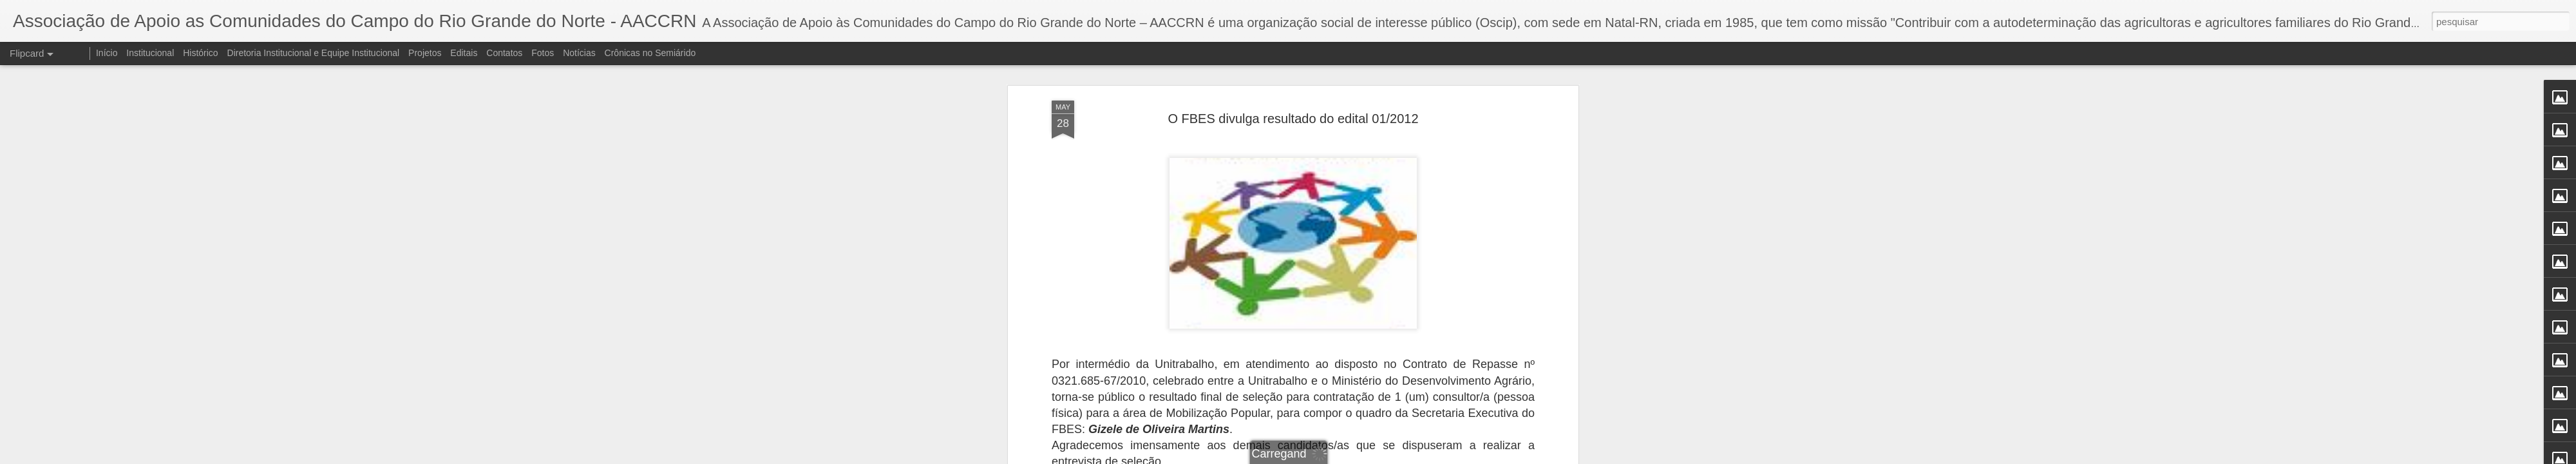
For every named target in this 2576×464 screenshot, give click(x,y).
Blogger (1339, 457)
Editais (463, 53)
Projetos (424, 53)
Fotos (542, 53)
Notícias (579, 53)
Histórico (200, 53)
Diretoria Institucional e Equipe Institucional (313, 53)
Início (106, 53)
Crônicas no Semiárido (650, 53)
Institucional (150, 53)
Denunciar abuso (1382, 457)
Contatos (504, 53)
